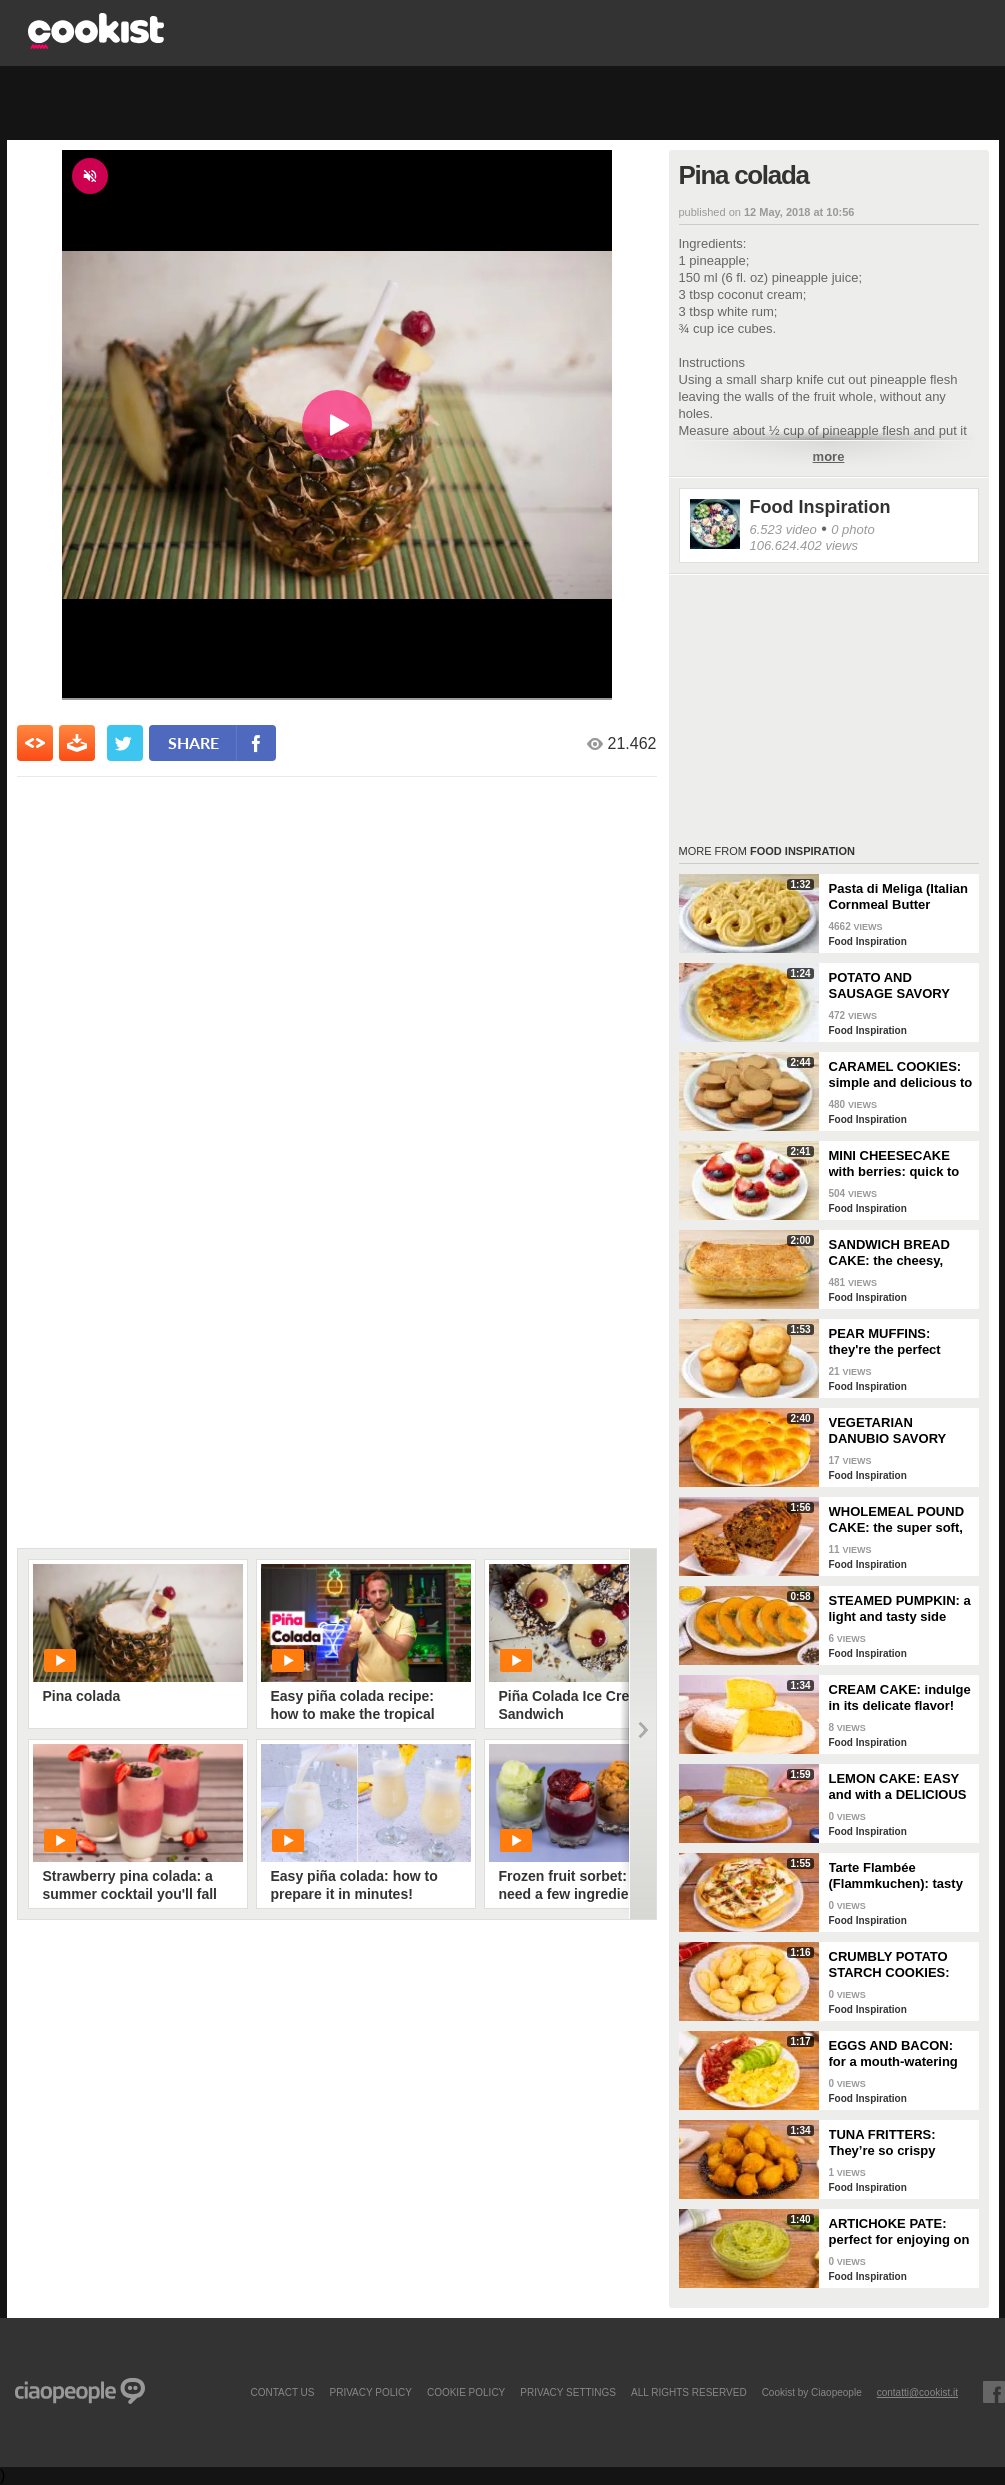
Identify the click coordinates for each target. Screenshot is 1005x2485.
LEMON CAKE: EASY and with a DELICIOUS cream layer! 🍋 (898, 1787)
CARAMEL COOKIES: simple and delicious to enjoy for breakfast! (901, 1075)
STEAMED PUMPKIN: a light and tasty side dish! (900, 1609)
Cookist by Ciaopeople (812, 2392)
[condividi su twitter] (125, 743)
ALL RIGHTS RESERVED (689, 2392)
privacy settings (568, 2392)
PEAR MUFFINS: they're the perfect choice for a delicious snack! (895, 1342)
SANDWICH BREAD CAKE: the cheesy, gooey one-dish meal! (896, 1253)
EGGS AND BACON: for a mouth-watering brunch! (893, 2054)
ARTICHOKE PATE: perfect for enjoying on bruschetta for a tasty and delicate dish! (899, 2232)
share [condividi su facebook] (193, 742)
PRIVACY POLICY (370, 2392)
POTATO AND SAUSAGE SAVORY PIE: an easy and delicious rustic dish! (894, 986)
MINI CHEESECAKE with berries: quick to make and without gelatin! (894, 1164)
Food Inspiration (820, 507)
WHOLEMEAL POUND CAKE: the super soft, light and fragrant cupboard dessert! (897, 1520)
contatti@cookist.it (917, 2392)
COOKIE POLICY (466, 2392)
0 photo (852, 529)
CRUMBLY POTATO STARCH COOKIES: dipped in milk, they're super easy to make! (897, 1965)
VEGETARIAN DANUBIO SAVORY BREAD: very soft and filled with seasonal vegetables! (896, 1431)
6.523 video (783, 529)
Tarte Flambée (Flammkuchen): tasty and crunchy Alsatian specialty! (896, 1876)
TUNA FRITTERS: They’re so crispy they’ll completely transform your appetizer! (883, 2143)
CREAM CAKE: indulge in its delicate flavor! (900, 1697)
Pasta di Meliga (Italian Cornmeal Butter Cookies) (898, 897)
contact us (282, 2392)
